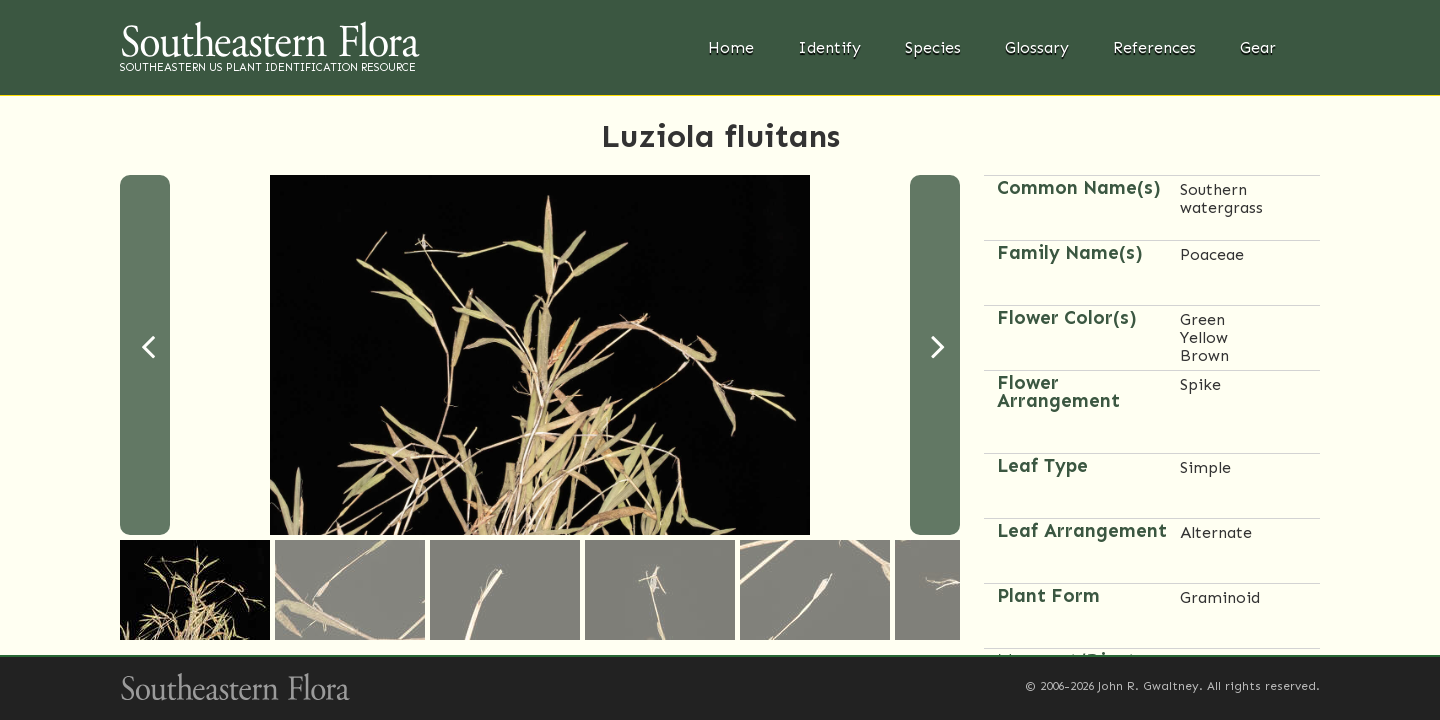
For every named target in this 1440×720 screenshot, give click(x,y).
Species (933, 47)
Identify (829, 47)
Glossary (1037, 47)
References (1154, 47)
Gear (1258, 47)
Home (731, 47)
